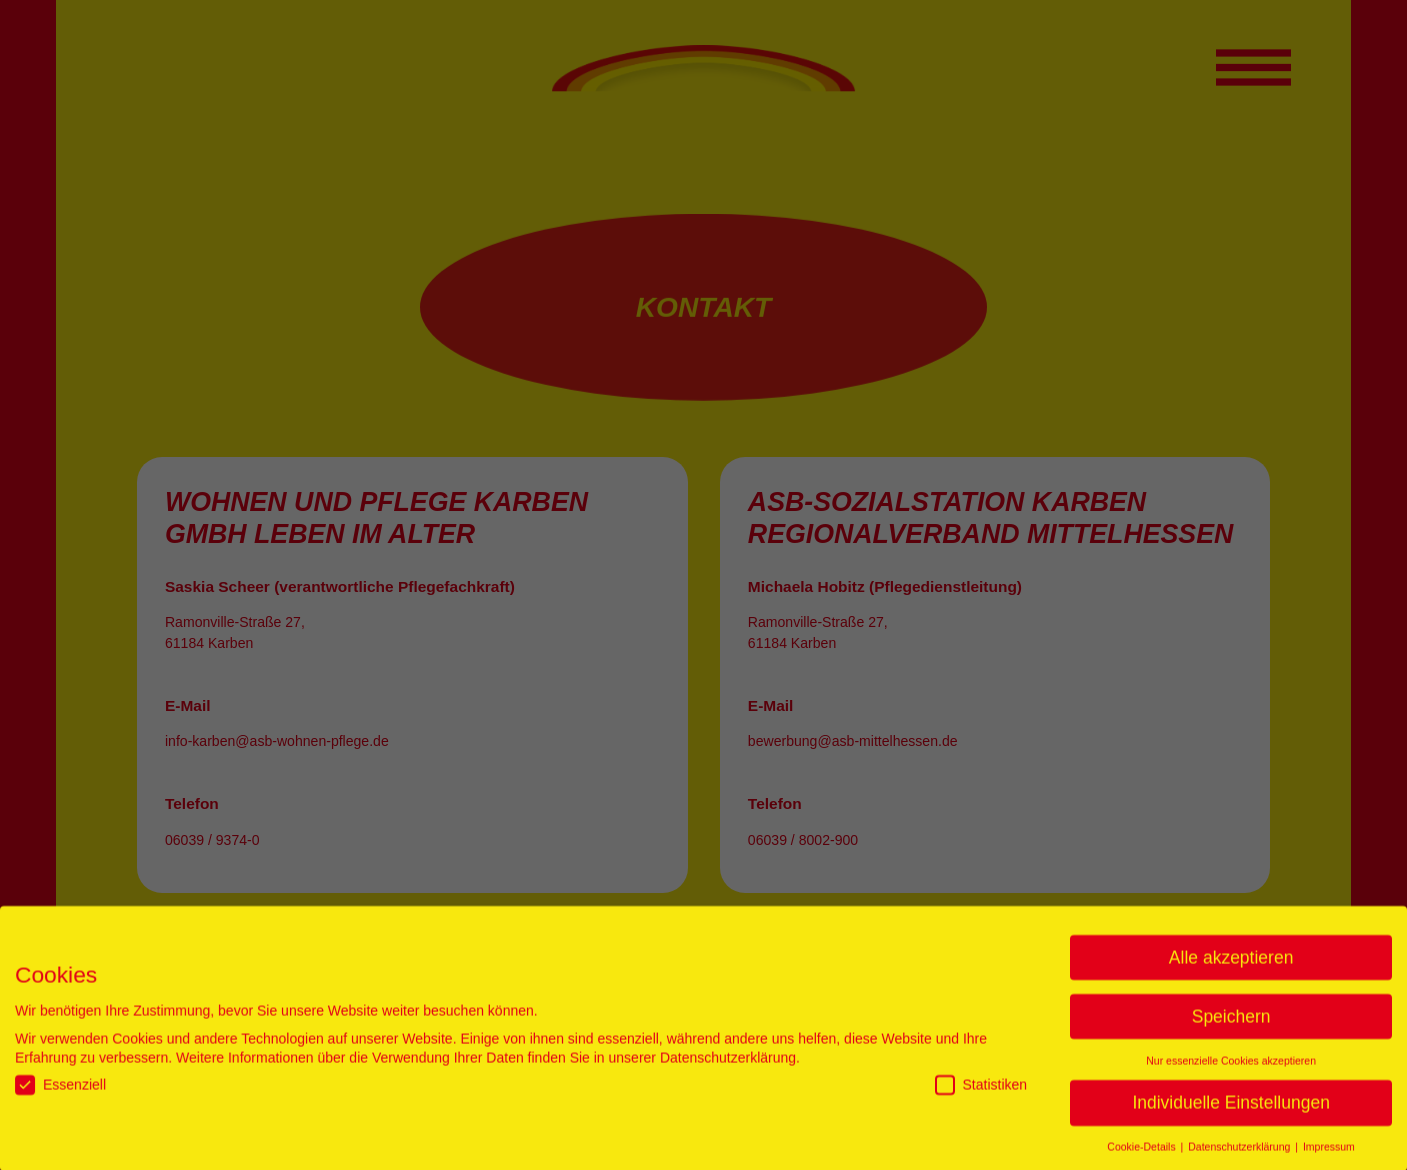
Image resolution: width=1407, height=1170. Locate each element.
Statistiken (981, 1092)
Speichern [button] (1231, 1024)
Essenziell (60, 1092)
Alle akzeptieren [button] (1231, 965)
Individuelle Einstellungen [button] (1231, 1110)
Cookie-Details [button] (1142, 1154)
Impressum (1329, 1154)
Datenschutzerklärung (728, 1065)
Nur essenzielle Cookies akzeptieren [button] (1231, 1068)
